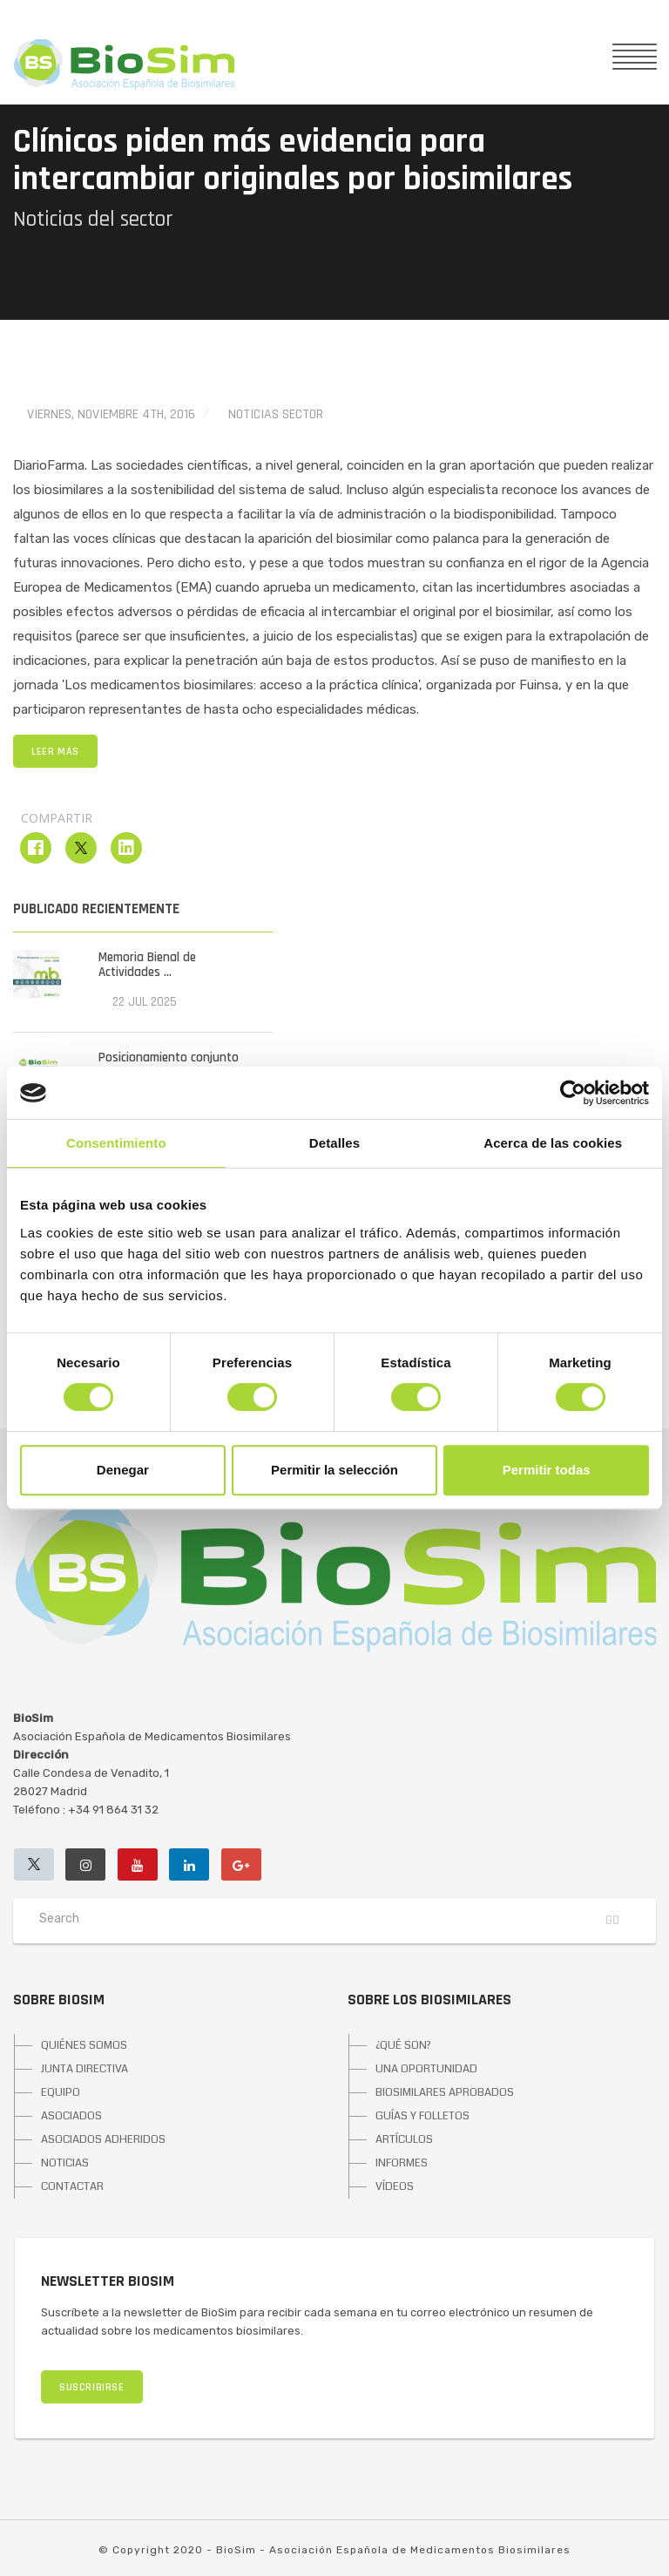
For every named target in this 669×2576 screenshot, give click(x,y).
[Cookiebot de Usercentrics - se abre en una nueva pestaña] (573, 1093)
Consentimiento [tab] (116, 1142)
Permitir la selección (334, 1469)
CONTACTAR (72, 2186)
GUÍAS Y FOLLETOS (422, 2116)
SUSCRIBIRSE (92, 2387)
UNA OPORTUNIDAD (426, 2069)
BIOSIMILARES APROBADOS (444, 2092)
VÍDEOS (394, 2186)
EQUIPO (60, 2092)
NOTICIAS (65, 2163)
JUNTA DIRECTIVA (84, 2069)
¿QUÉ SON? (403, 2045)
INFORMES (401, 2163)
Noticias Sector (275, 414)
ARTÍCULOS (404, 2139)
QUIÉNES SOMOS (84, 2045)
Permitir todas (547, 1469)
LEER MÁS (55, 751)
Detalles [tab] (334, 1142)
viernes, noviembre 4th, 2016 (111, 414)
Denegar (123, 1469)
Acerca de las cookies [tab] (552, 1142)
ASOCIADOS (71, 2116)
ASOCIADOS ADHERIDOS (103, 2139)
